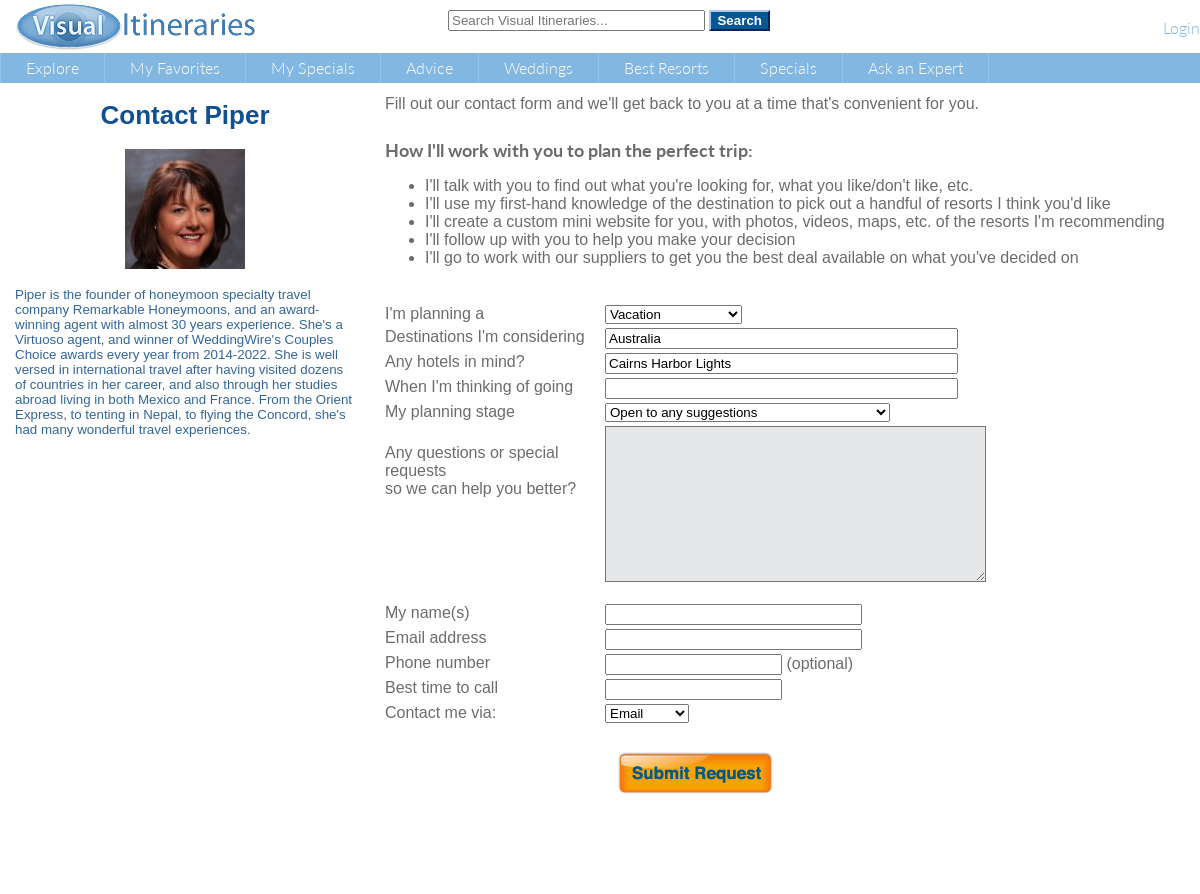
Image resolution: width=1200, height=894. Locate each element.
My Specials (313, 67)
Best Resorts (666, 67)
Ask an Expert (915, 67)
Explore (52, 67)
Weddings (538, 67)
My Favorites (175, 67)
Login (1181, 27)
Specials (788, 67)
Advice (429, 67)
